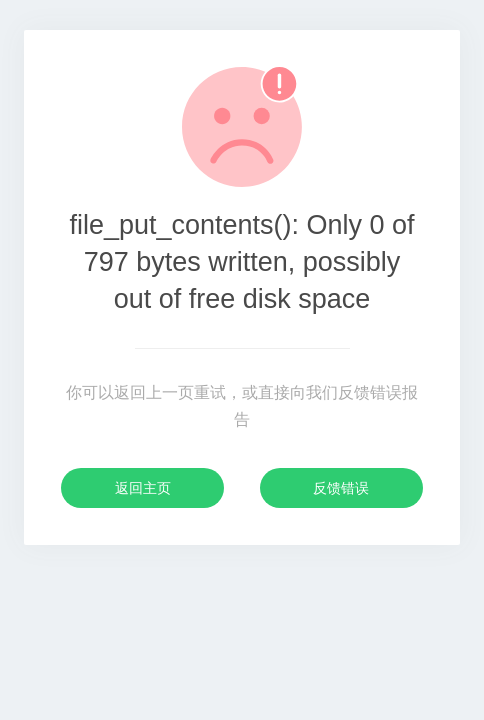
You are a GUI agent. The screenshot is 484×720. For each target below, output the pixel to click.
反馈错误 (341, 488)
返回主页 (143, 488)
